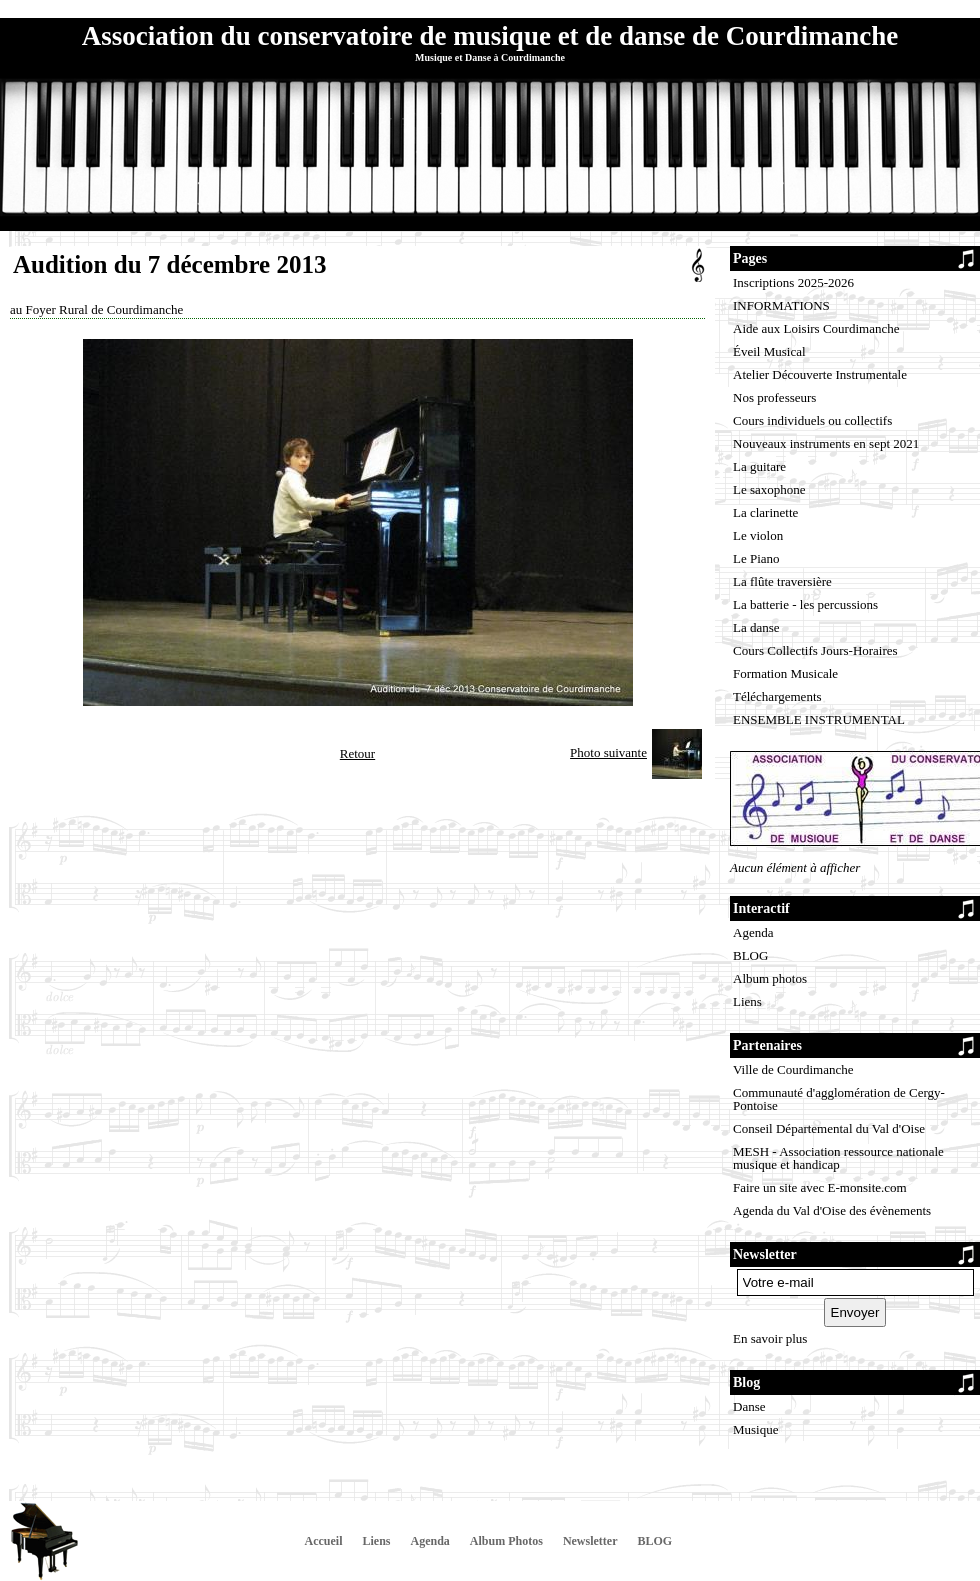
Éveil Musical (769, 351)
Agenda (753, 932)
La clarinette (765, 512)
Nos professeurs (774, 397)
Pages (750, 258)
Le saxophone (769, 489)
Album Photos (506, 1541)
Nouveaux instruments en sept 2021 (826, 443)
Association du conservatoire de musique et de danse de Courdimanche (490, 36)
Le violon (758, 535)
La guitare (759, 466)
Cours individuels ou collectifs (812, 420)
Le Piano (756, 558)
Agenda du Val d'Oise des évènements (832, 1210)
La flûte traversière (782, 581)
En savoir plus (770, 1338)
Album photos (770, 978)
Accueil (324, 1541)
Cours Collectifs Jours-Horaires (815, 650)
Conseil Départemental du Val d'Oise (829, 1128)
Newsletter (590, 1541)
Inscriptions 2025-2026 (793, 282)
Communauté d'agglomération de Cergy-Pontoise (839, 1099)
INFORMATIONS (781, 305)
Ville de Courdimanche (793, 1069)
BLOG (750, 955)
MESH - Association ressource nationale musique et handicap (838, 1158)
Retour (357, 753)
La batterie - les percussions (805, 604)
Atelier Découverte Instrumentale (820, 374)
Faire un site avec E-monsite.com (820, 1187)
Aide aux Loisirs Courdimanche (816, 328)
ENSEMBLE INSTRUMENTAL (819, 719)
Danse (749, 1406)
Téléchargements (777, 696)
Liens (747, 1001)
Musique (756, 1429)
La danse (756, 627)
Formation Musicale (785, 673)
